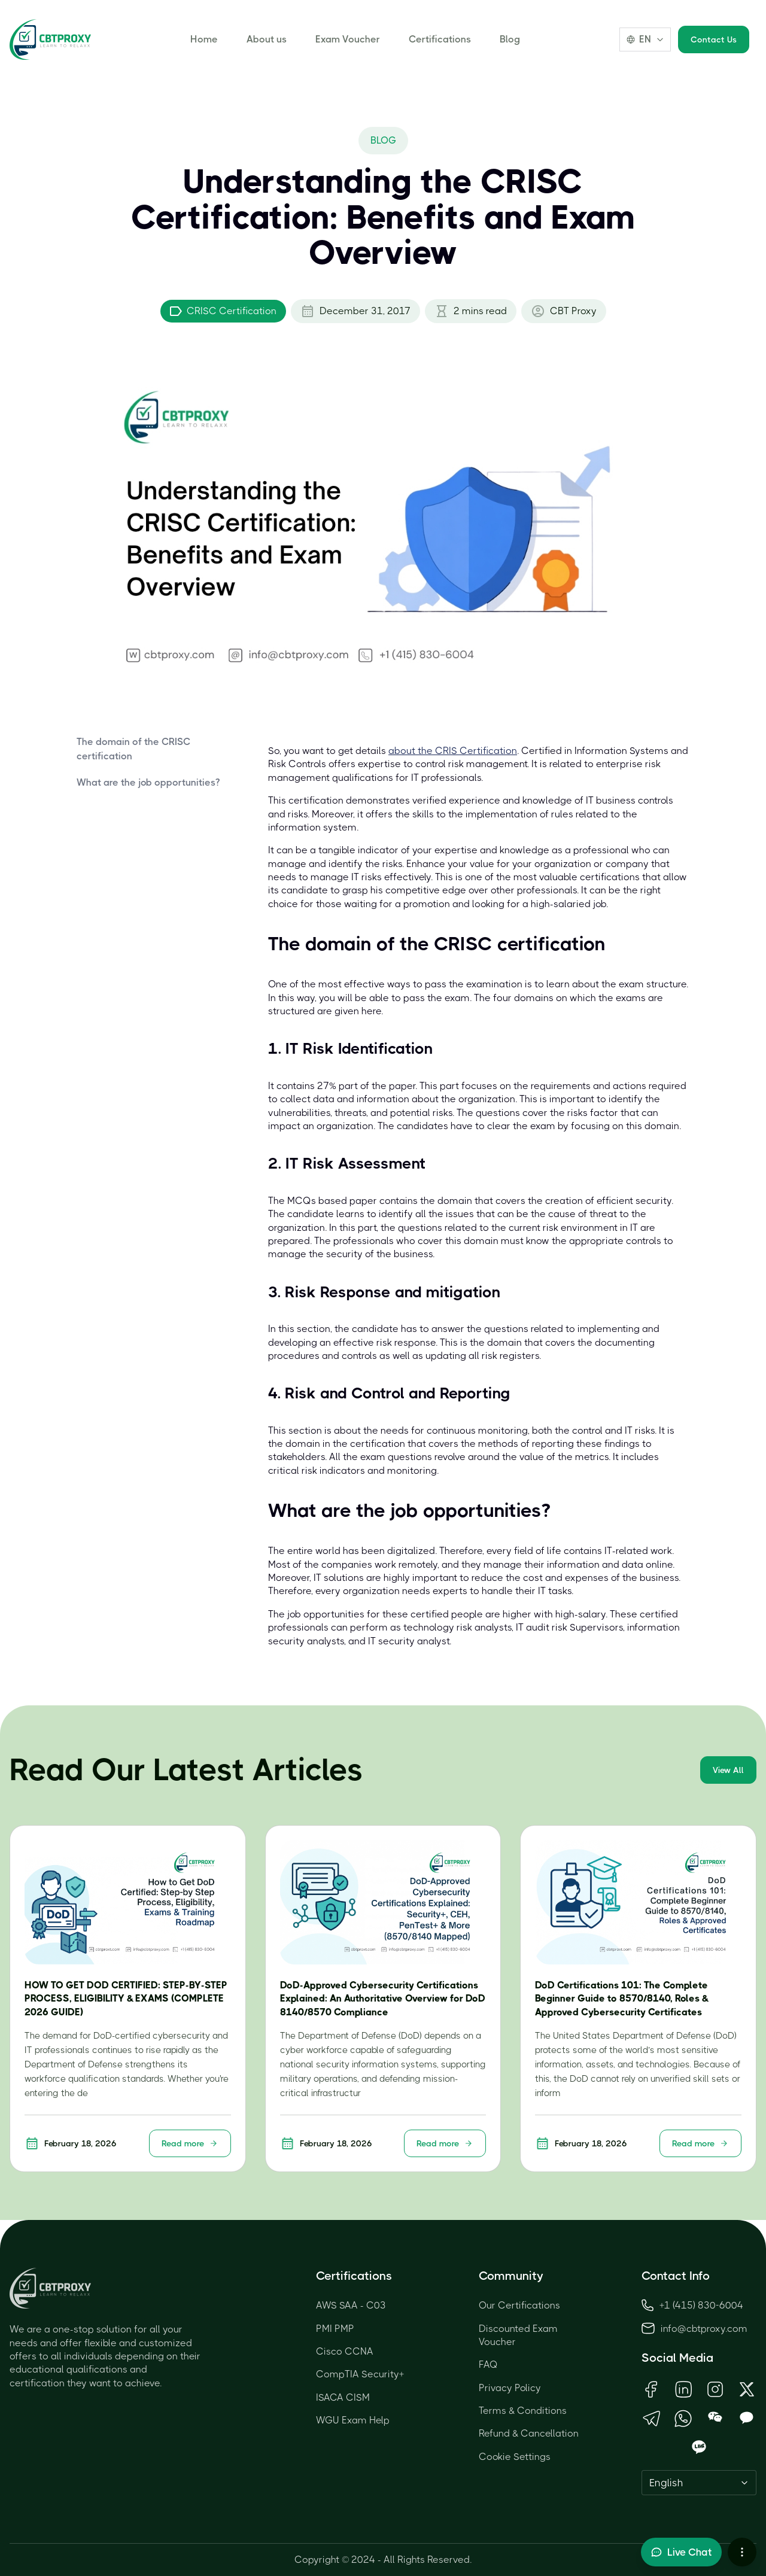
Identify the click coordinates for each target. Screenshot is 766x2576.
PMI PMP (335, 2328)
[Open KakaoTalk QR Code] (746, 2418)
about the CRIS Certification (452, 750)
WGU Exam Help (353, 2420)
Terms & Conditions (523, 2410)
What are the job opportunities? (148, 782)
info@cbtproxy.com (704, 2328)
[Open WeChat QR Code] (715, 2418)
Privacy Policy (510, 2387)
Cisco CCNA (344, 2351)
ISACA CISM (343, 2397)
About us (267, 39)
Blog (510, 39)
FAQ (488, 2364)
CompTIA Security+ (360, 2374)
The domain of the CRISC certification (133, 749)
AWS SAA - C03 (351, 2305)
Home (204, 39)
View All (728, 1770)
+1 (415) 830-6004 (692, 2305)
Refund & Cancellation (529, 2433)
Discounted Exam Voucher (518, 2335)
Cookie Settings (515, 2456)
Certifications (440, 39)
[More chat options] (742, 2552)
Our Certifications (519, 2305)
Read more (190, 2143)
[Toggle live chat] (681, 2552)
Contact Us (714, 39)
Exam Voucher (347, 39)
